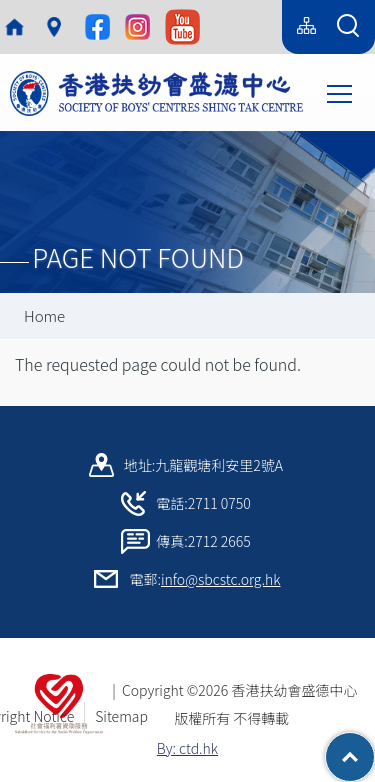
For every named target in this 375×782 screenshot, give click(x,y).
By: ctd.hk (187, 748)
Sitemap (121, 716)
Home (44, 315)
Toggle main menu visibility (341, 92)
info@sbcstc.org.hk (221, 579)
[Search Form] (348, 27)
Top (374, 747)
